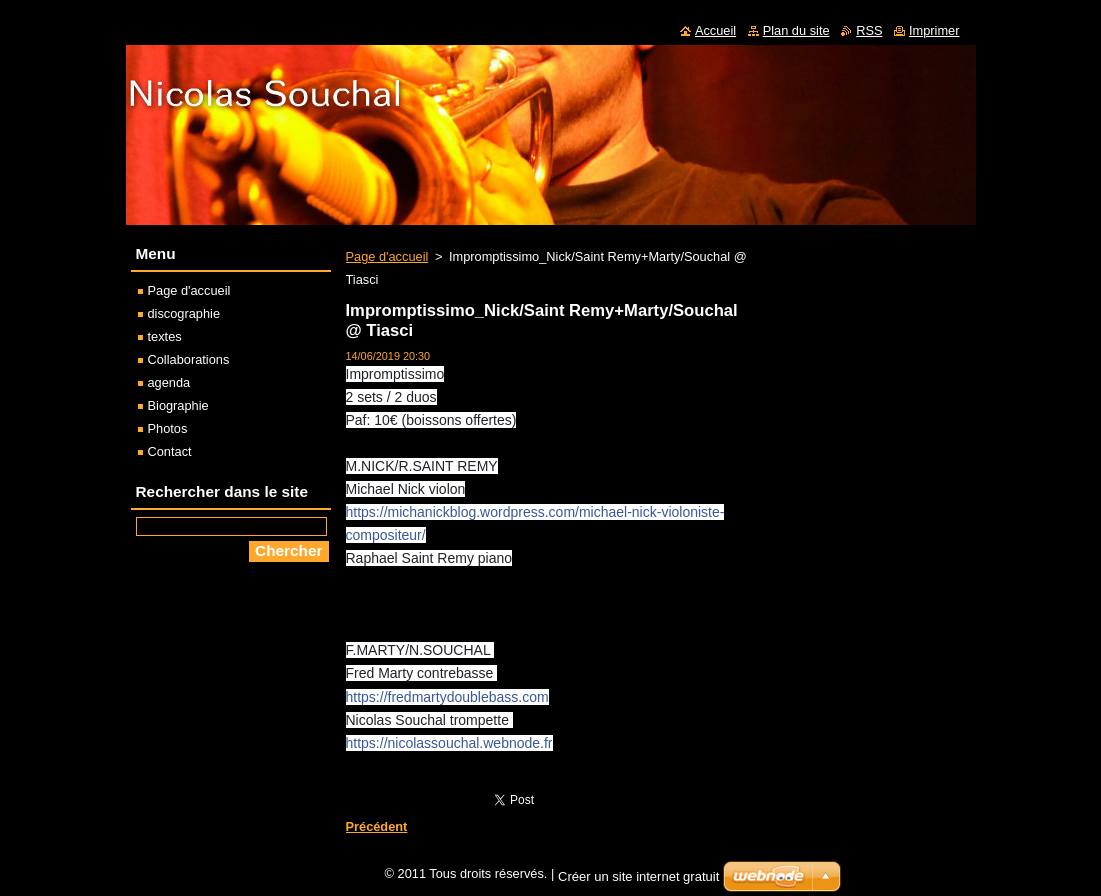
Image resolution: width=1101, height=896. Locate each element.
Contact (170, 451)
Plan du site (796, 30)
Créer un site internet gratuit (638, 881)
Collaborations (189, 359)
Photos (168, 428)
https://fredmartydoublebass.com (447, 697)
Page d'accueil (387, 256)
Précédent (377, 826)
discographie (184, 313)
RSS (869, 30)
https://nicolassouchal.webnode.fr (449, 743)
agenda (169, 382)
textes (165, 336)
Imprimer (934, 30)
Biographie (178, 405)
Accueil (715, 30)
